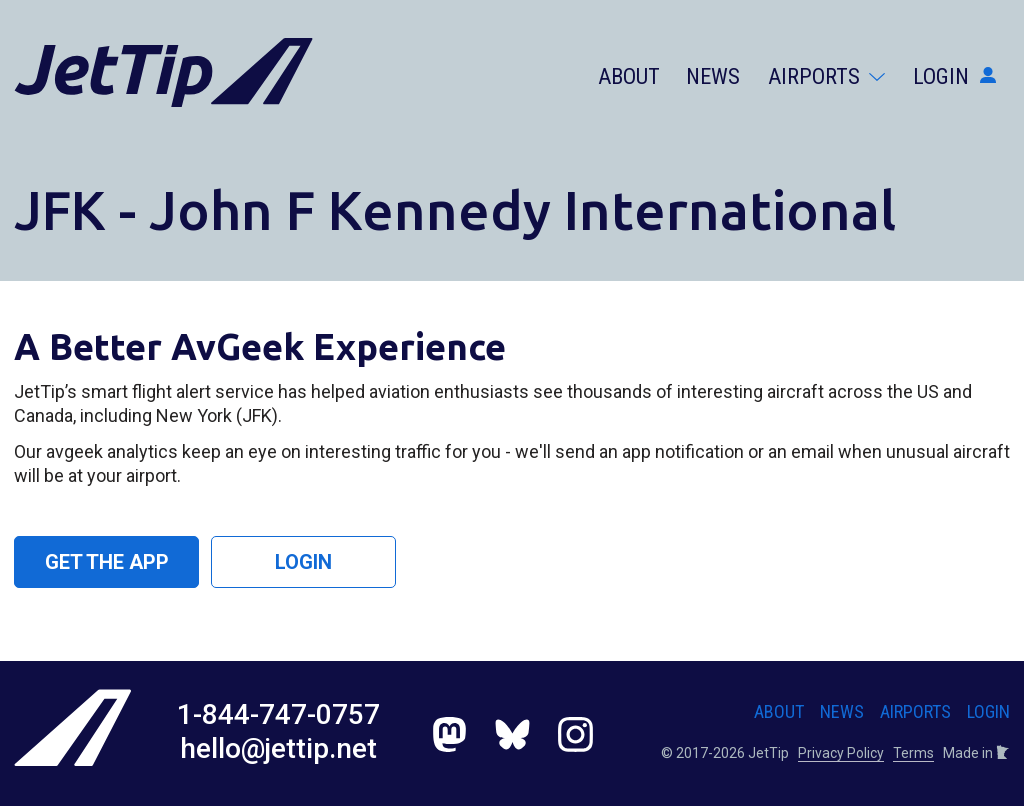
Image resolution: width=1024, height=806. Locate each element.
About (629, 76)
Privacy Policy (841, 753)
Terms (913, 753)
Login (954, 76)
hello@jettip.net (278, 748)
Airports (826, 76)
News (713, 76)
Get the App (107, 562)
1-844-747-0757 (278, 714)
